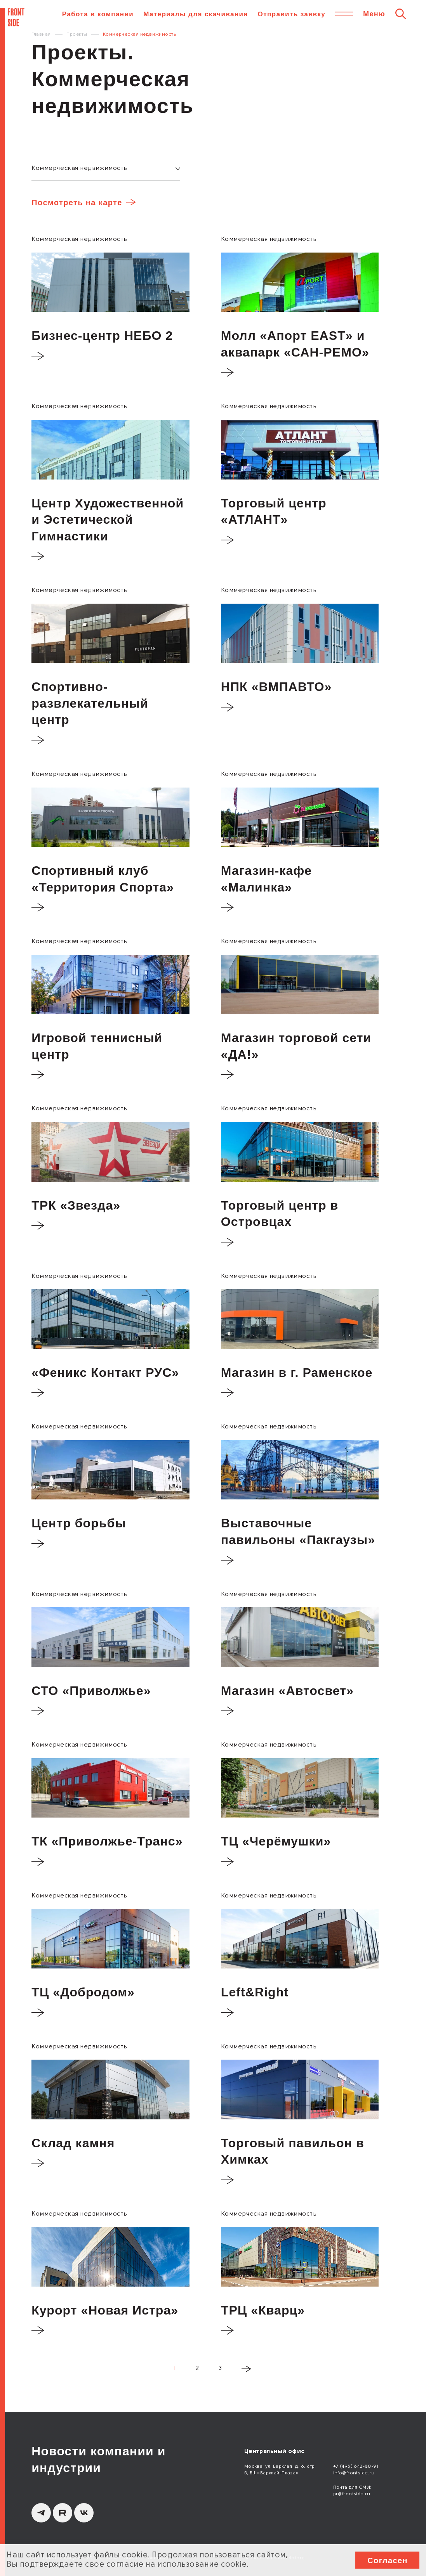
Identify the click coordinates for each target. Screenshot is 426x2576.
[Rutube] (62, 2512)
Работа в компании (98, 14)
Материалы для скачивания (195, 14)
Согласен (387, 2560)
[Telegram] (41, 2512)
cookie (135, 2555)
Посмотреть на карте (76, 202)
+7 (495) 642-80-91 (356, 2466)
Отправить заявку (291, 14)
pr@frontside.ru (351, 2494)
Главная (41, 34)
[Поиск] (400, 13)
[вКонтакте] (84, 2512)
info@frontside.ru (354, 2473)
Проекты (76, 34)
